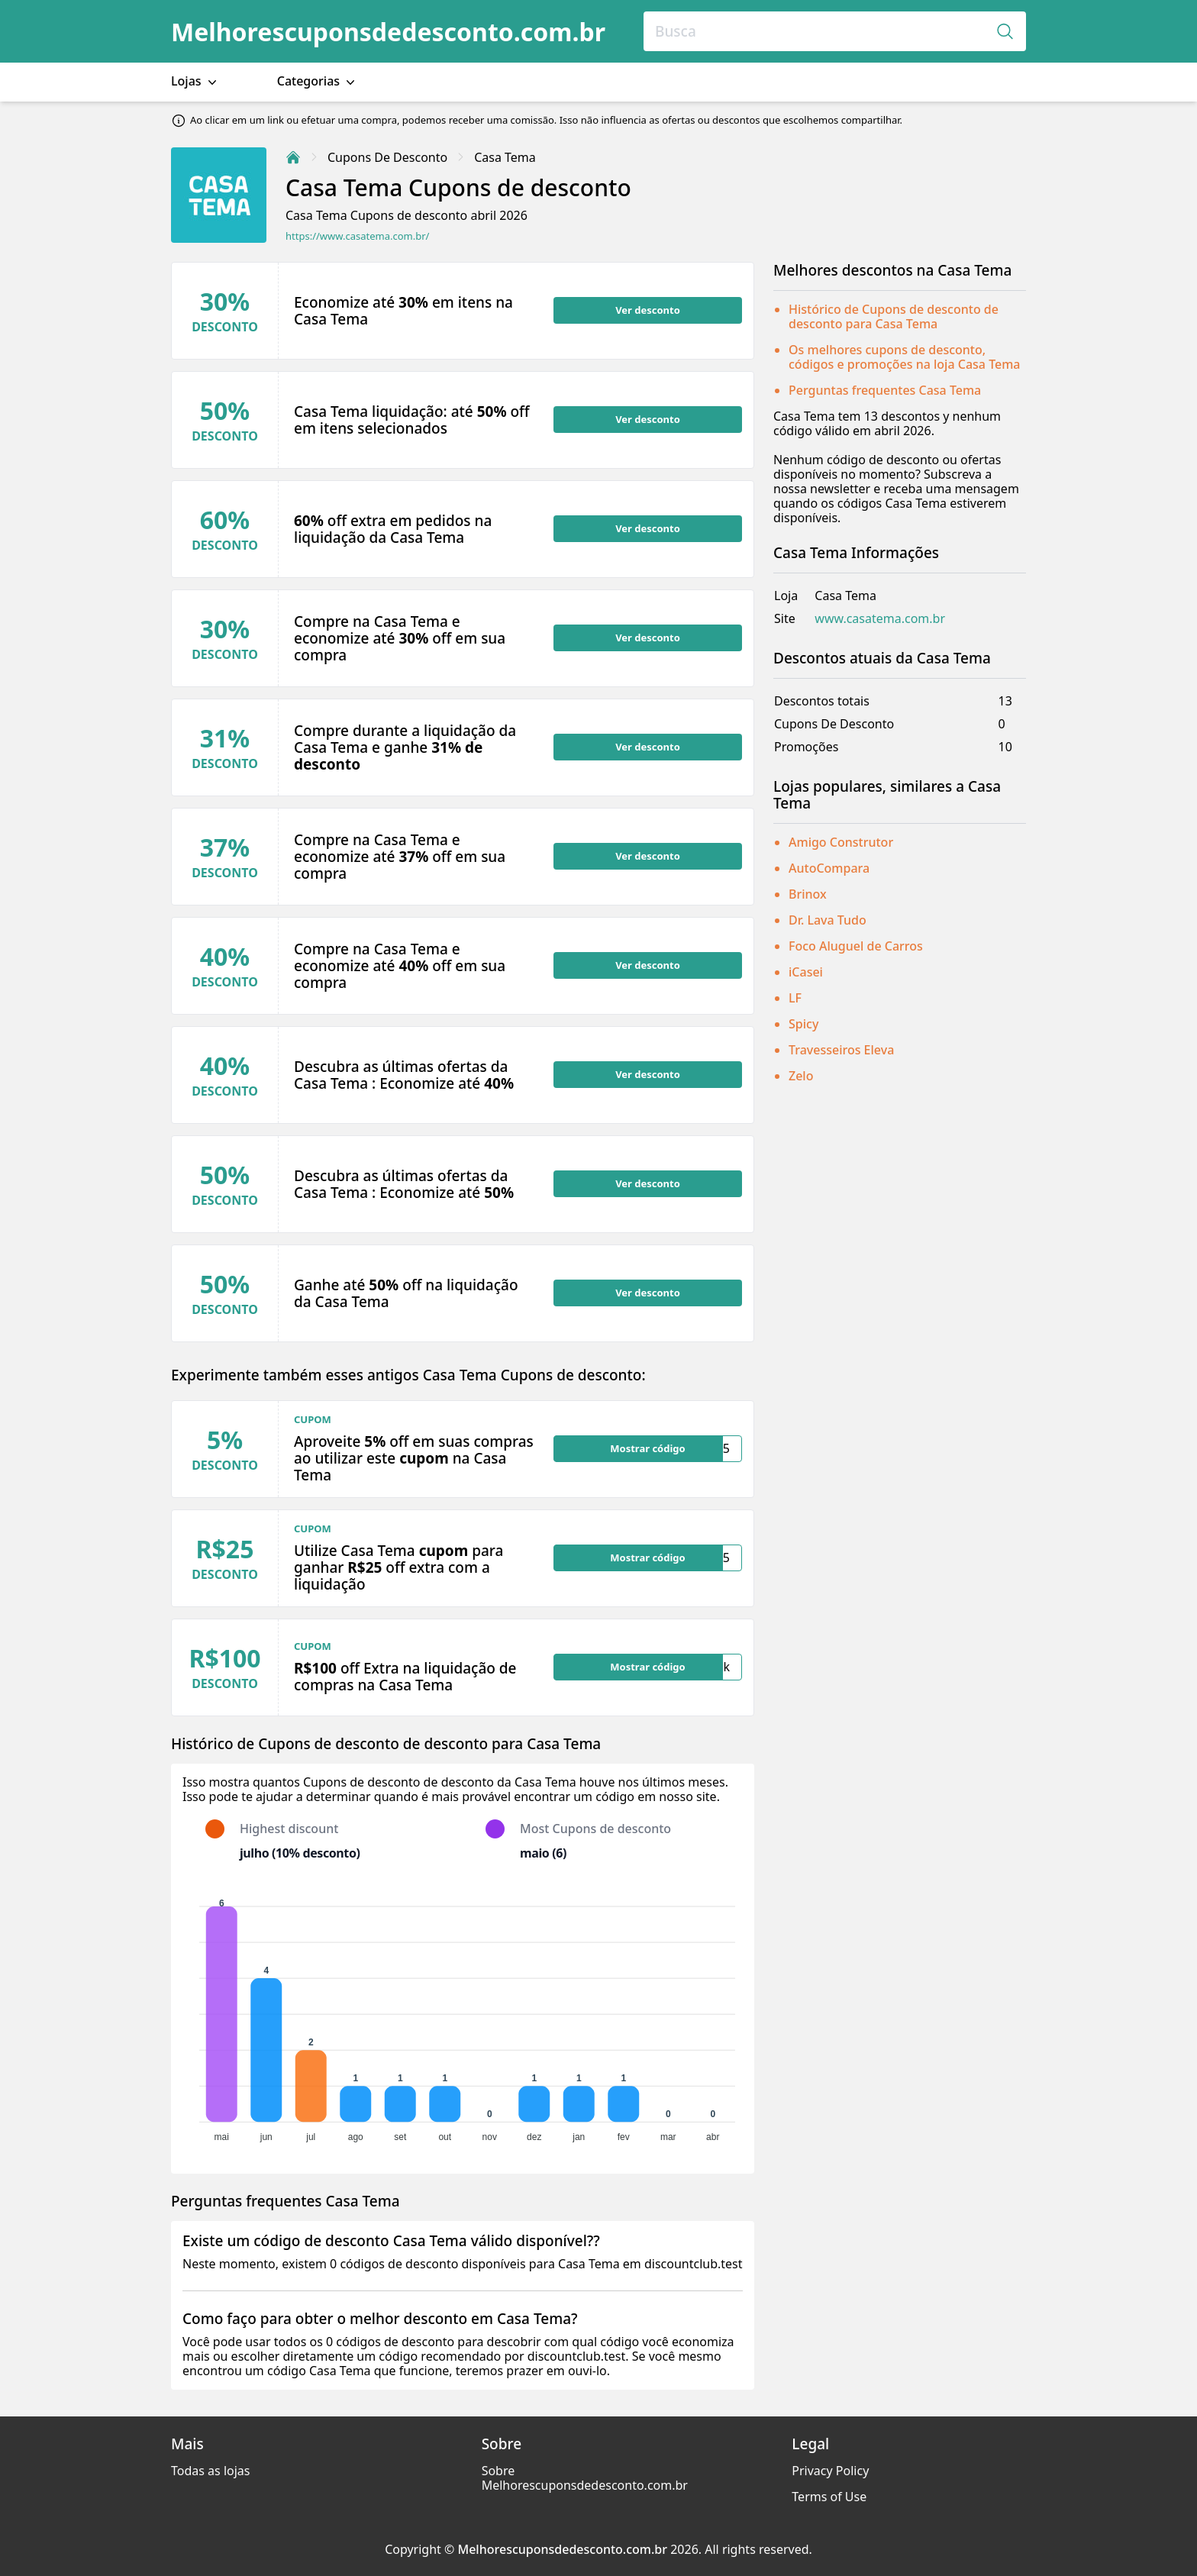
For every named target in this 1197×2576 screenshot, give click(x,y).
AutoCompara (829, 868)
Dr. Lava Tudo (827, 920)
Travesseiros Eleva (841, 1049)
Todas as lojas (210, 2470)
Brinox (808, 894)
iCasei (806, 972)
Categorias (318, 81)
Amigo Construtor (841, 842)
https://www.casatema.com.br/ (357, 236)
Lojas (195, 81)
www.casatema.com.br (880, 619)
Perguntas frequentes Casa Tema (885, 390)
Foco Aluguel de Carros (856, 946)
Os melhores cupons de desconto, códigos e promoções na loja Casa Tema (905, 357)
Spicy (803, 1023)
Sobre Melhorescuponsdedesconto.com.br (585, 2478)
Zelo (801, 1075)
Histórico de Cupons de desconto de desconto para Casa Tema (894, 316)
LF (795, 997)
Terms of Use (829, 2496)
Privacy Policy (830, 2470)
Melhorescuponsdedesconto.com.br (388, 32)
